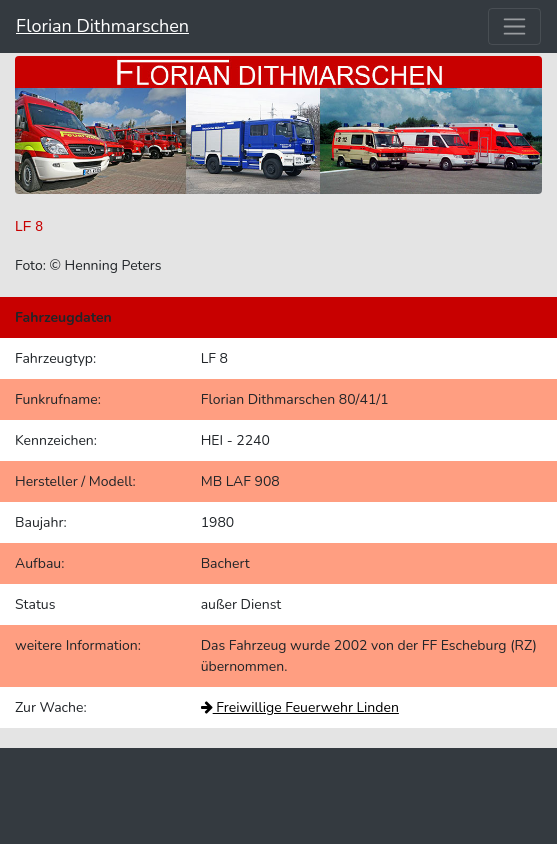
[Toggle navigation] (514, 26)
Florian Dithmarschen (102, 26)
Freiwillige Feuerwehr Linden (300, 707)
